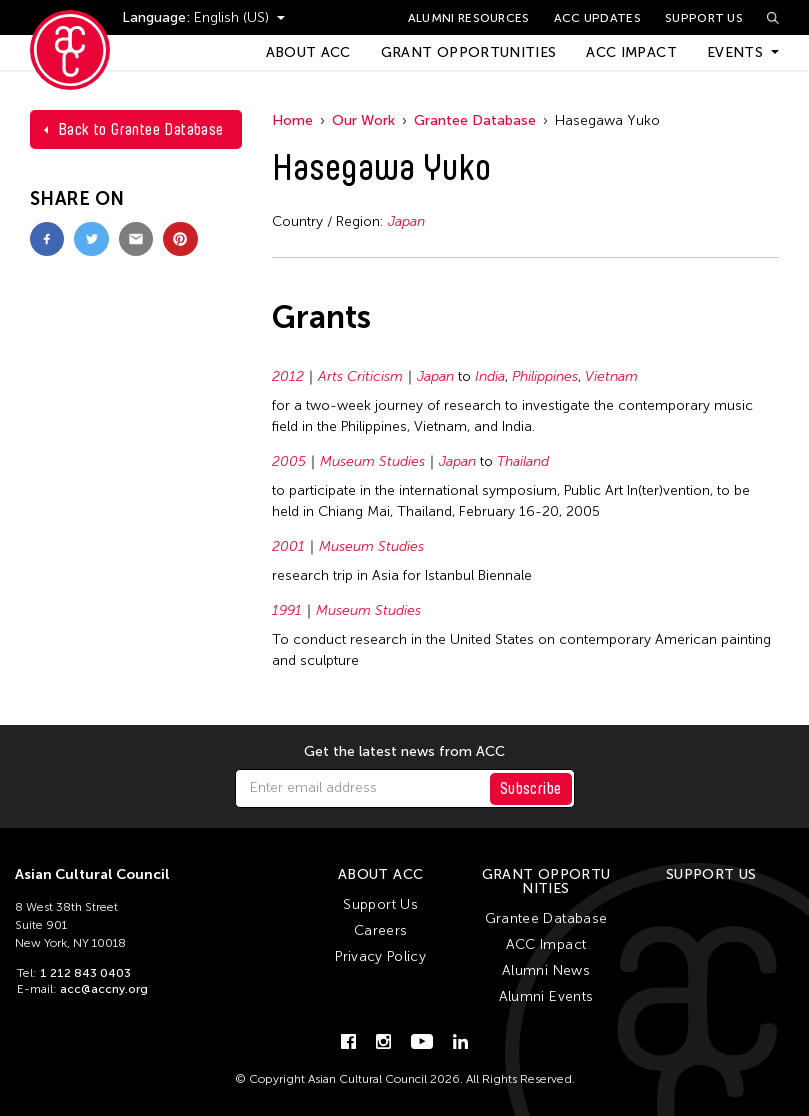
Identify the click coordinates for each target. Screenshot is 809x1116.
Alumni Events (546, 996)
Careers (380, 930)
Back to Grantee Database (141, 129)
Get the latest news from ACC (404, 752)
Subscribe (531, 788)
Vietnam (611, 376)
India (490, 376)
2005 (289, 461)
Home (292, 120)
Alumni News (546, 970)
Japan (406, 221)
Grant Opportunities (469, 52)
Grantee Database (475, 120)
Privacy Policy (380, 956)
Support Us (704, 18)
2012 (288, 376)
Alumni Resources (469, 18)
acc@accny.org (104, 989)
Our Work (363, 120)
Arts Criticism (360, 376)
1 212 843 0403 (85, 973)
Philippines (545, 376)
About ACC (308, 52)
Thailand (523, 461)
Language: (158, 17)
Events (735, 52)
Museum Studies (372, 461)
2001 (288, 546)
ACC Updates (597, 18)
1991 (287, 610)
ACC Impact (631, 52)
